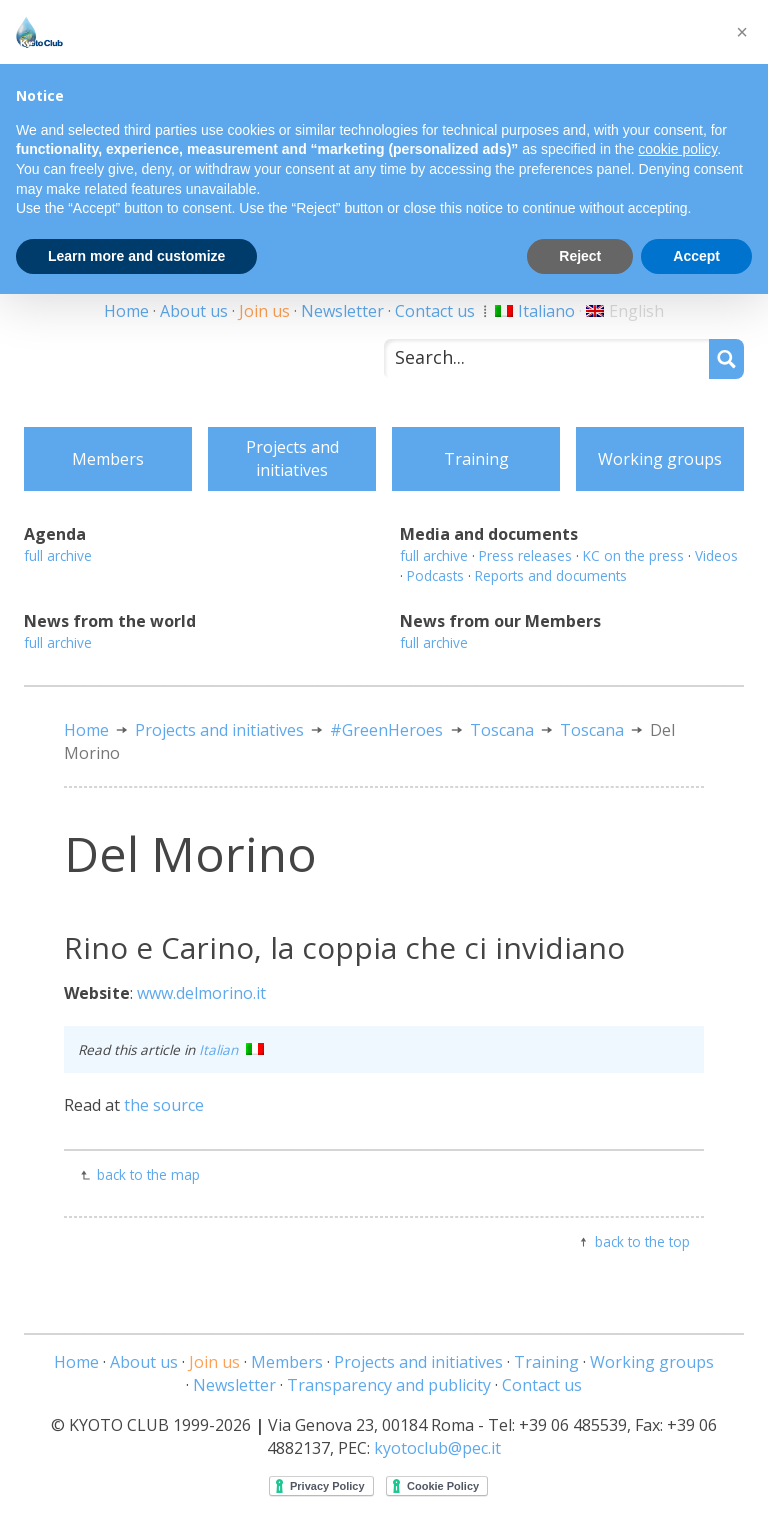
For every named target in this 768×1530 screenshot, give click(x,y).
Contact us (435, 311)
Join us (264, 311)
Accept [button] (696, 256)
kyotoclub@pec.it (437, 1448)
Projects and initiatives (292, 458)
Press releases (525, 555)
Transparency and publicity (389, 1385)
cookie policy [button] (677, 149)
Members (108, 459)
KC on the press (633, 555)
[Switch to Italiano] (535, 311)
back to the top (642, 1241)
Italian (231, 1049)
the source (164, 1105)
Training (476, 459)
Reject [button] (580, 256)
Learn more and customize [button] (136, 256)
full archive (58, 555)
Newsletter (342, 311)
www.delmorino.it (201, 993)
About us (194, 311)
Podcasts (435, 575)
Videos (716, 555)
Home (126, 311)
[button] (742, 32)
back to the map (148, 1174)
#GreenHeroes (386, 730)
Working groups (660, 459)
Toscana (502, 730)
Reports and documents (551, 575)
